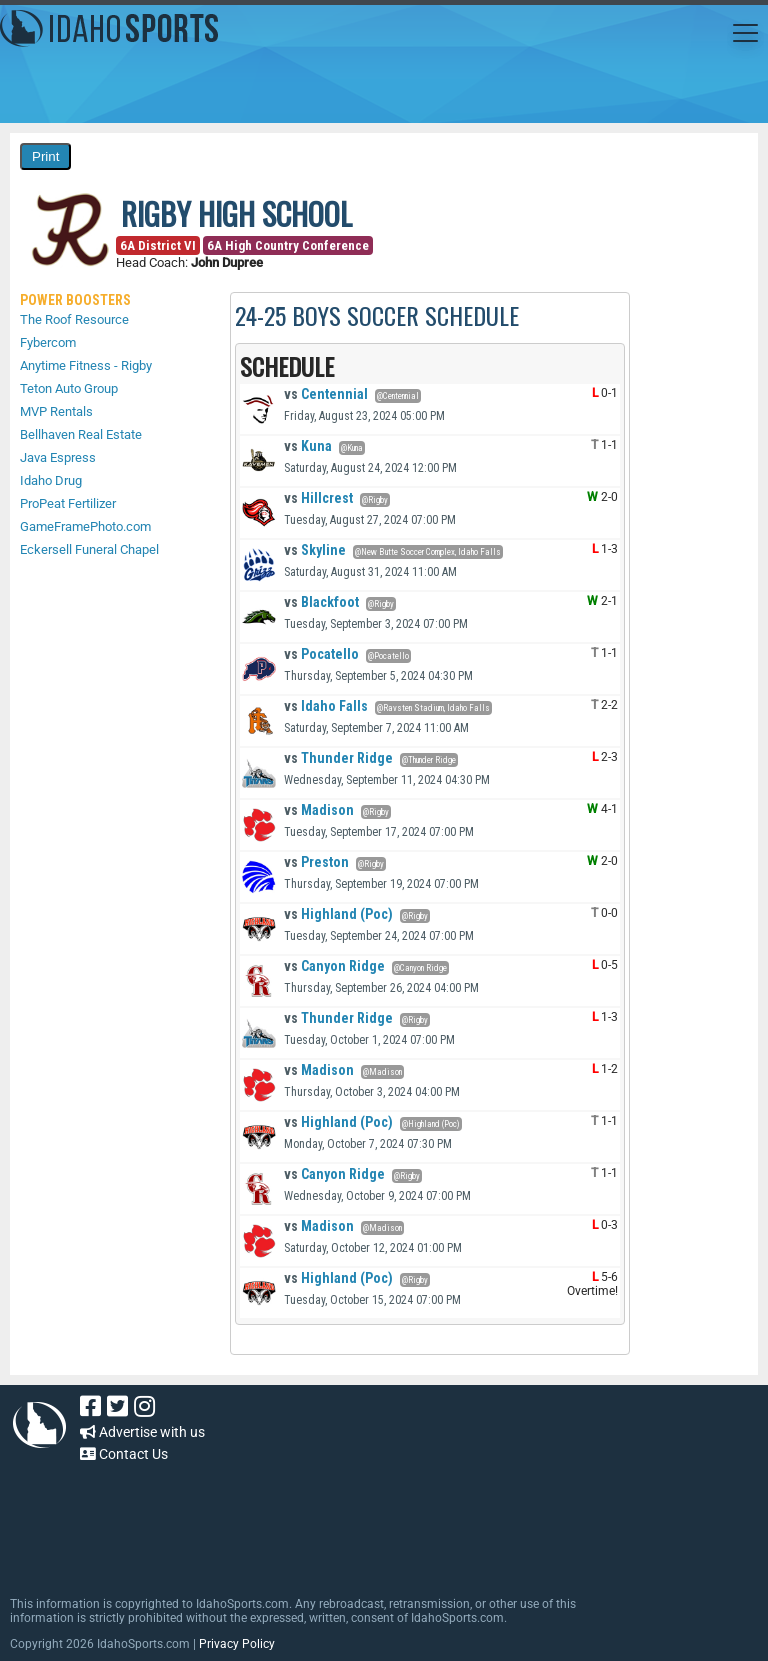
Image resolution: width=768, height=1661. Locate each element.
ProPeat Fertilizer (68, 503)
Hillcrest (318, 498)
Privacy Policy (237, 1644)
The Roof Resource (74, 319)
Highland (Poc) (338, 914)
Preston (316, 862)
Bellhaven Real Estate (81, 434)
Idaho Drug (51, 480)
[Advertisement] (374, 1520)
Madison (319, 810)
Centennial (326, 394)
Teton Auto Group (69, 388)
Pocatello (321, 654)
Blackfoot (321, 602)
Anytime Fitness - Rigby (86, 365)
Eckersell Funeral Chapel (89, 549)
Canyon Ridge (334, 966)
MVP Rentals (56, 411)
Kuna (308, 446)
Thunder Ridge (338, 758)
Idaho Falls (326, 706)
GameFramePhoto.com (85, 526)
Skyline (315, 550)
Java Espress (58, 457)
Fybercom (48, 342)
